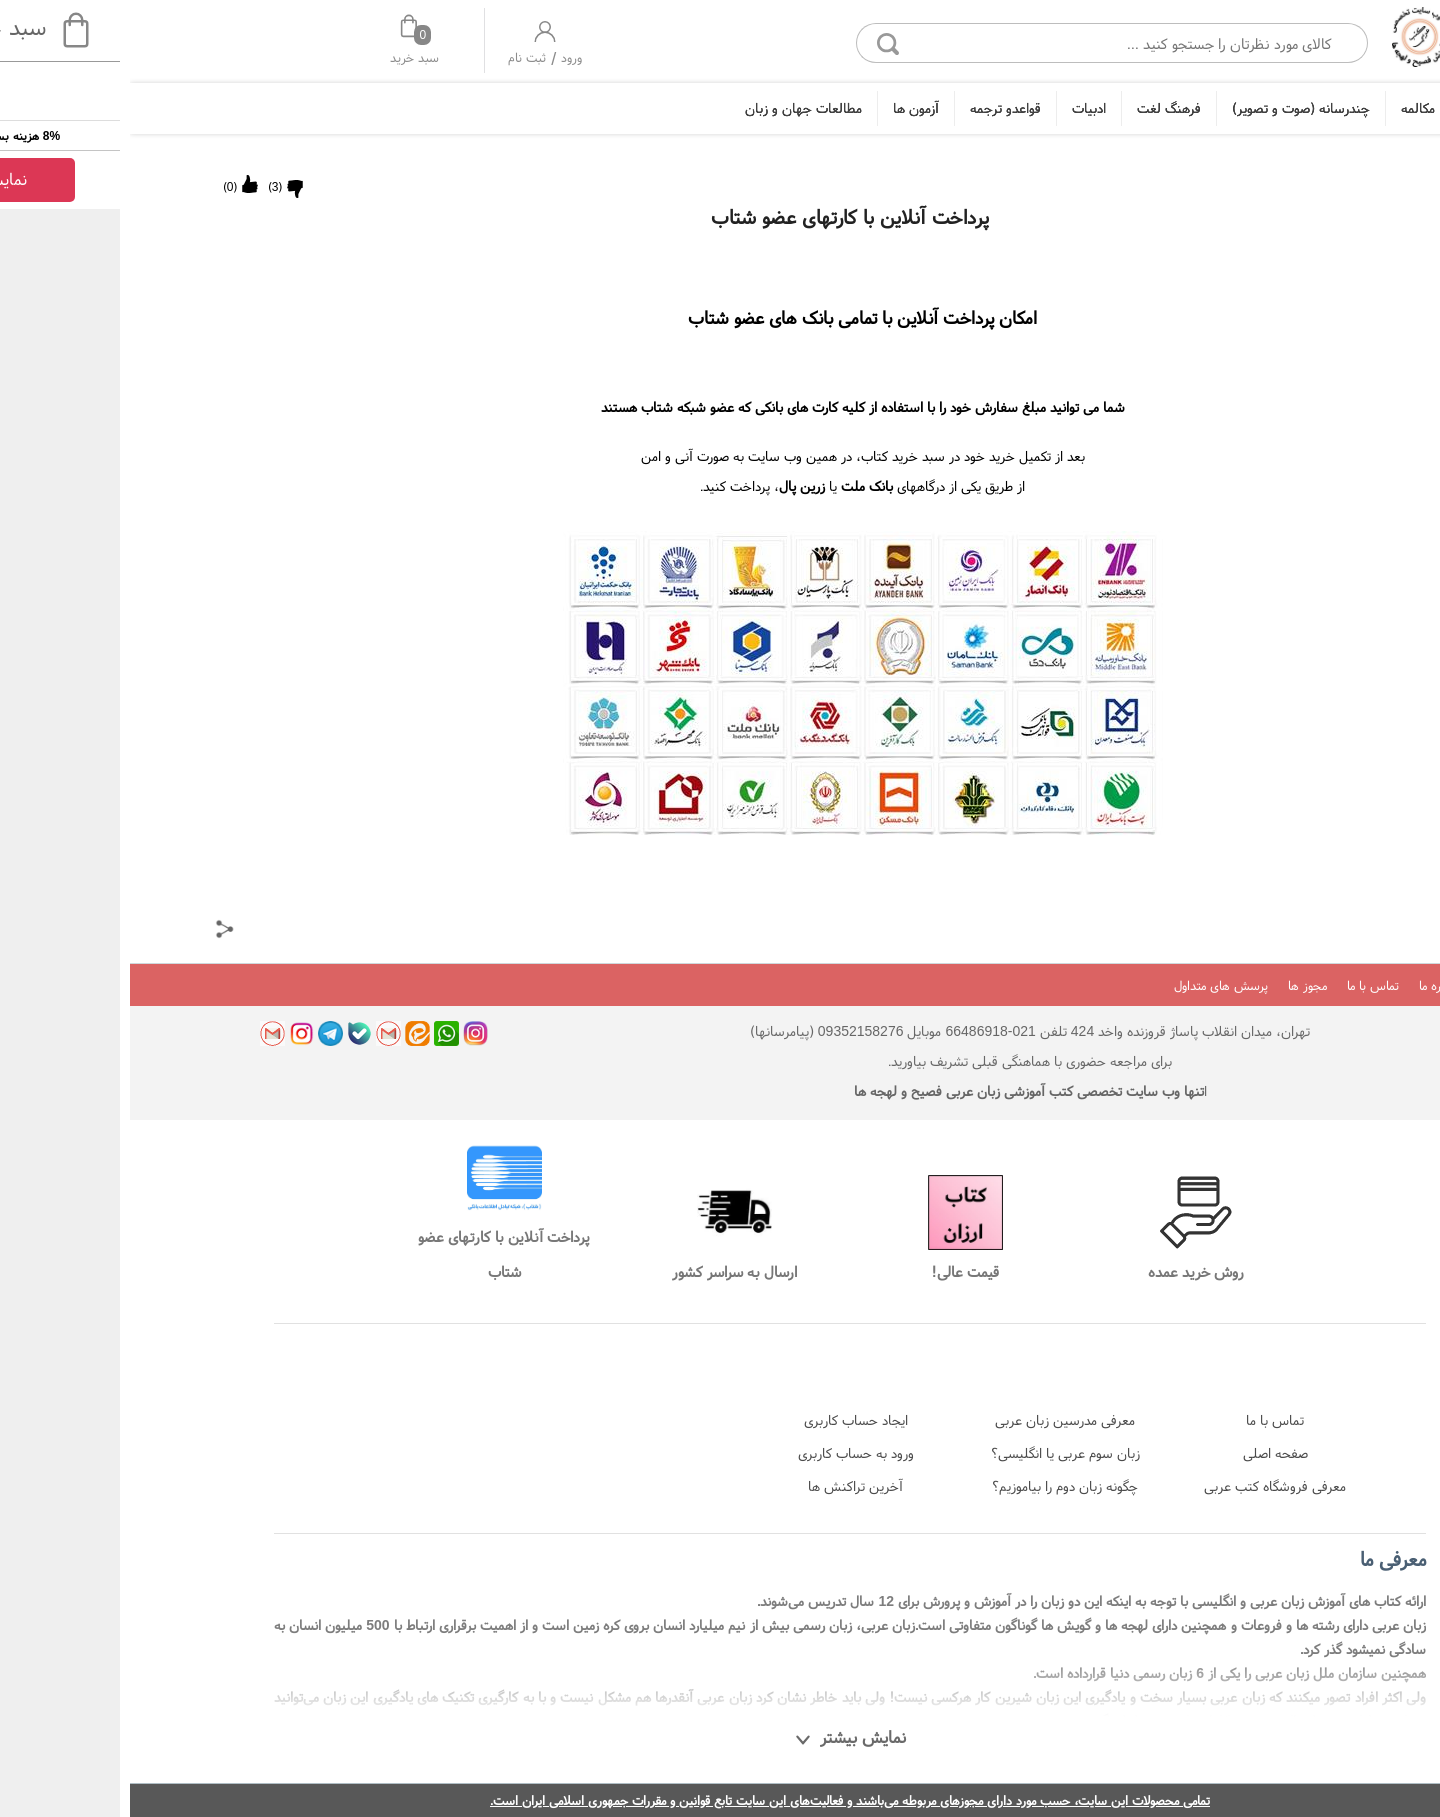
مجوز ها (1177, 985)
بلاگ (1360, 985)
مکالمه (1288, 108)
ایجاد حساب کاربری (726, 1420)
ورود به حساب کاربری (726, 1453)
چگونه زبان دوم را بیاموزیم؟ (935, 1486)
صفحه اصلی (1145, 1453)
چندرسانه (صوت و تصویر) (1171, 108)
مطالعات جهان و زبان (673, 108)
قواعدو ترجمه (875, 108)
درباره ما (1309, 985)
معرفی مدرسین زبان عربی (935, 1420)
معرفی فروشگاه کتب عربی (1145, 1486)
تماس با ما (1243, 985)
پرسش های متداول (1091, 985)
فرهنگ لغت (1039, 108)
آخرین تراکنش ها (725, 1486)
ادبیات (959, 108)
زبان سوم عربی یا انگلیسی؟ (935, 1453)
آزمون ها (786, 108)
